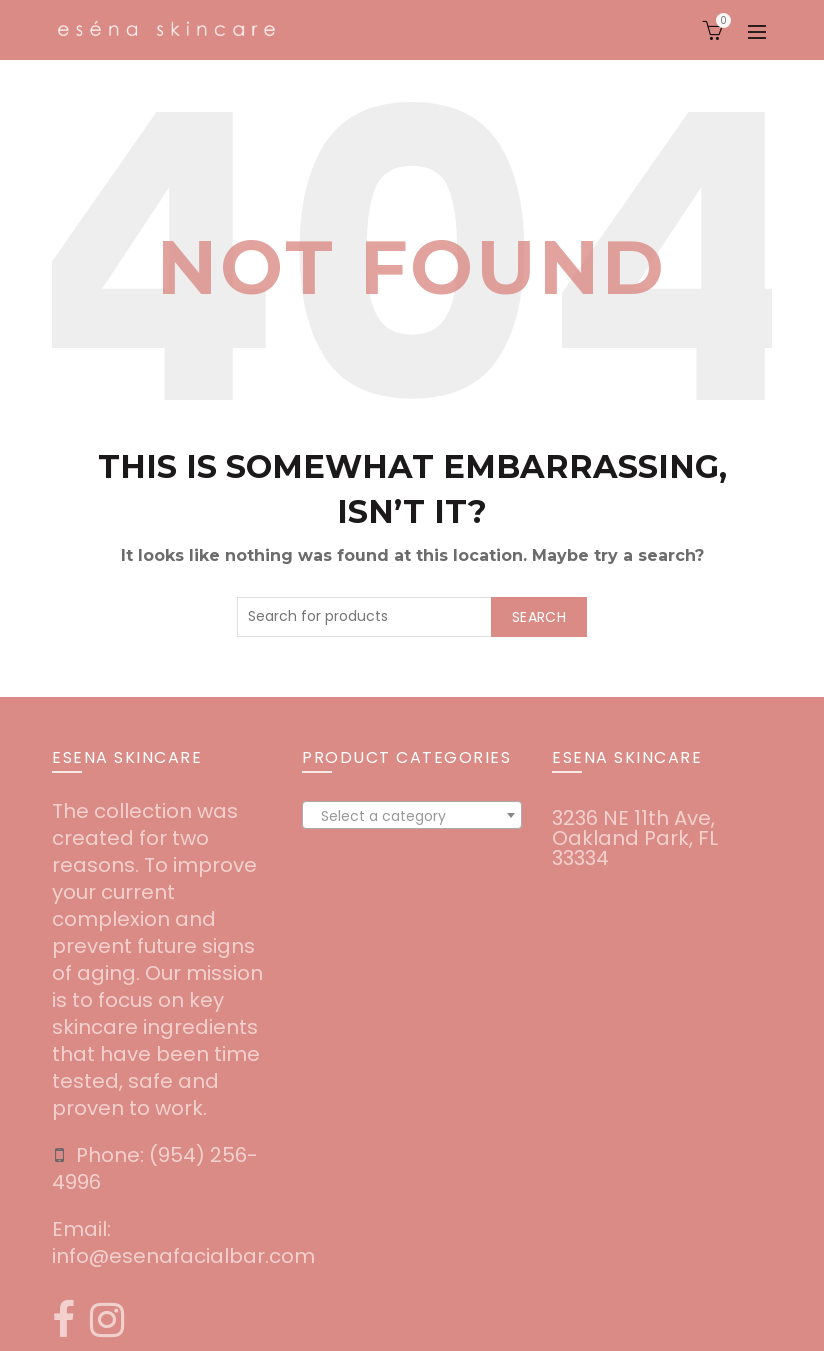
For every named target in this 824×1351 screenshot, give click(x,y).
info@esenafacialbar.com (183, 1256)
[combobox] (412, 815)
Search (539, 617)
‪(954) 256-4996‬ (155, 1168)
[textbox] (412, 816)
